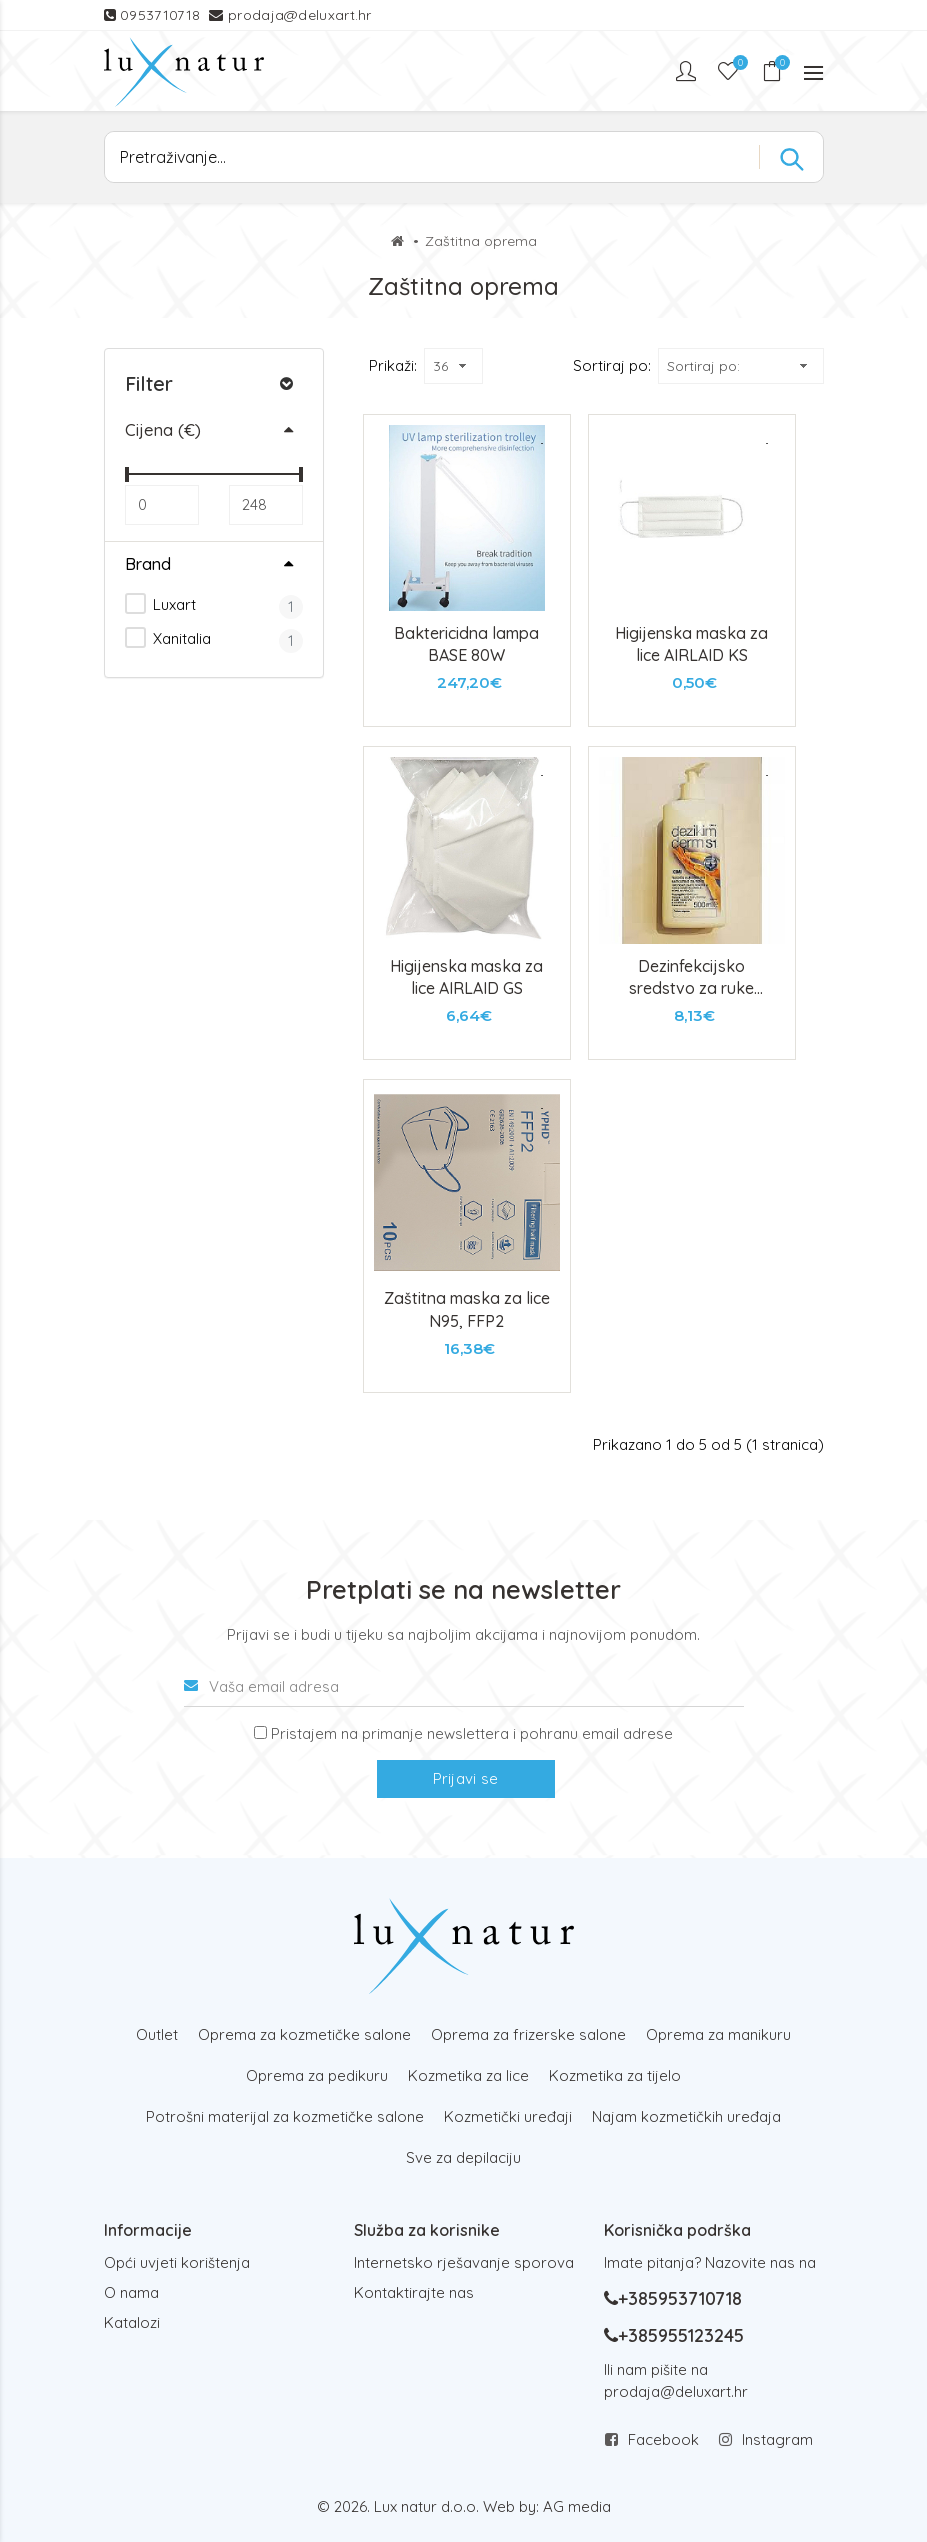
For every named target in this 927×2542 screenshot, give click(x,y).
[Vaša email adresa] (464, 1687)
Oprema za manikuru (718, 2034)
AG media (577, 2506)
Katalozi (132, 2322)
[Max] (266, 505)
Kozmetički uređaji (508, 2116)
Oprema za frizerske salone (528, 2034)
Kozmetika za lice (468, 2075)
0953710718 (162, 15)
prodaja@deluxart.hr (300, 15)
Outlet (157, 2034)
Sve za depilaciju (463, 2157)
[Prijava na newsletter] (260, 1732)
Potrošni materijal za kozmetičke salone (285, 2116)
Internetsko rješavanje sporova (464, 2262)
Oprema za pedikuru (317, 2075)
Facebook (663, 2439)
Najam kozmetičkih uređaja (686, 2116)
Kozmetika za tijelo (615, 2075)
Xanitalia (168, 637)
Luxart (160, 603)
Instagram (777, 2439)
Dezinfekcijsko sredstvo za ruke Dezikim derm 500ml (691, 988)
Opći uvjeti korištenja (177, 2262)
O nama (131, 2292)
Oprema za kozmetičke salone (304, 2034)
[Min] (162, 505)
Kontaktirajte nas (414, 2292)
